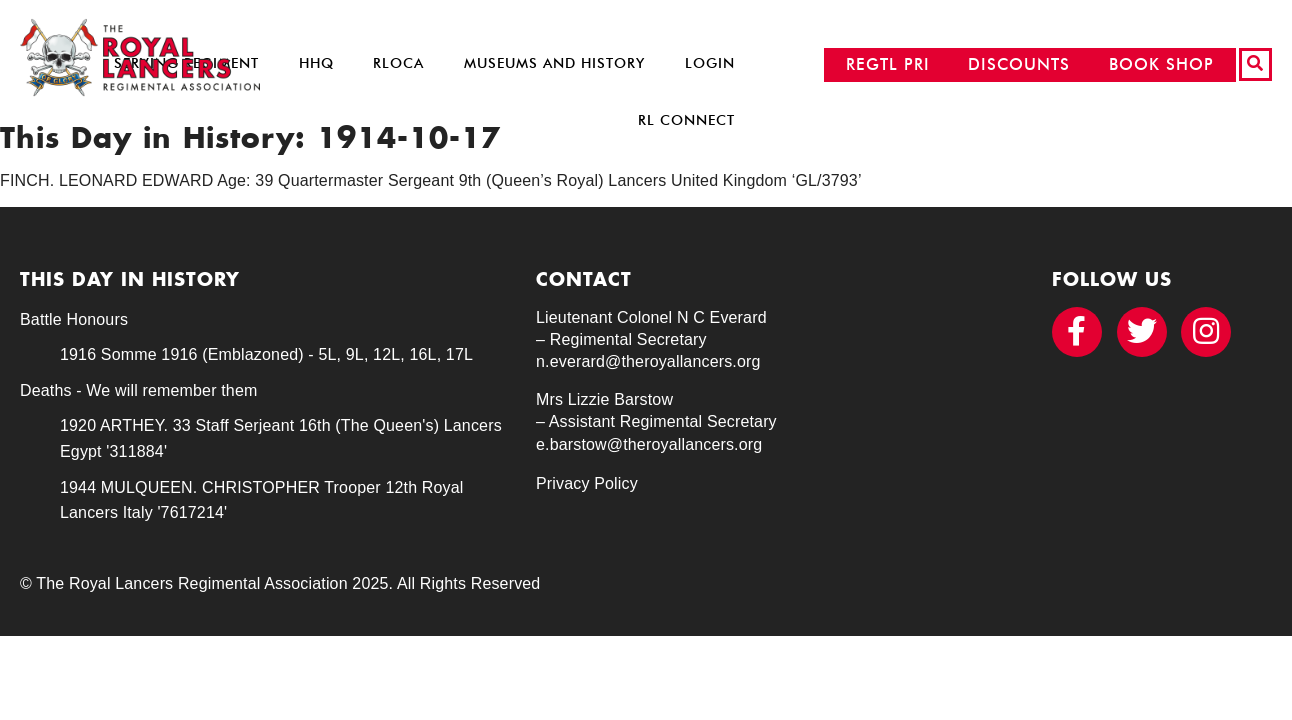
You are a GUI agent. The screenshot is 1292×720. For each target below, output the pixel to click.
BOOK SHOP (1161, 64)
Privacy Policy (587, 483)
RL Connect (686, 120)
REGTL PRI (888, 64)
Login (710, 63)
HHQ (316, 63)
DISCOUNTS (1019, 64)
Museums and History (554, 63)
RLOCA (398, 63)
